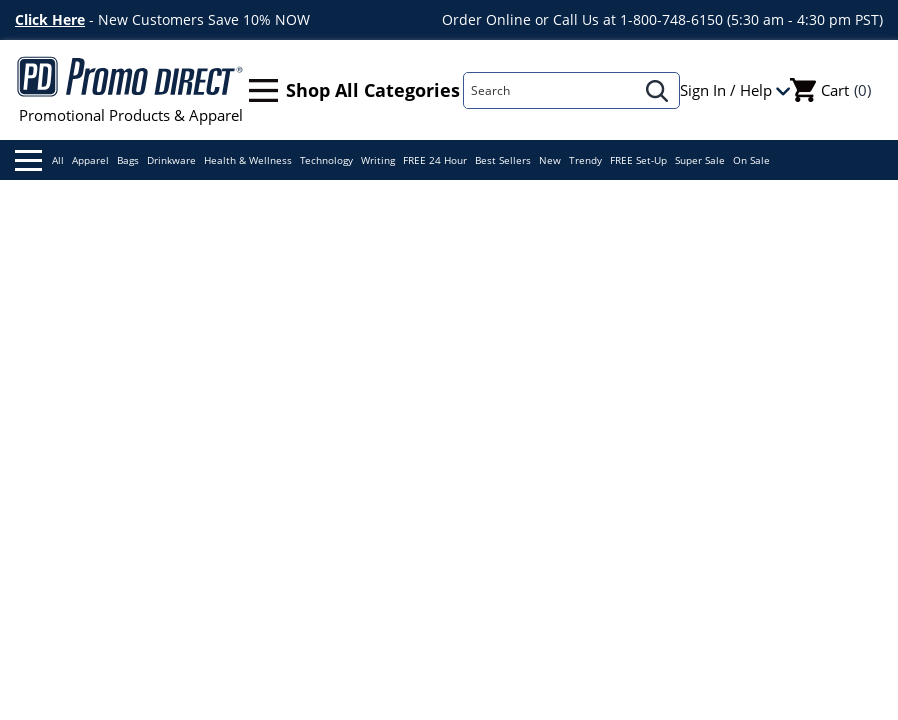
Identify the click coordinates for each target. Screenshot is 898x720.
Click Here (50, 19)
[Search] (550, 90)
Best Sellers (503, 160)
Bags (128, 160)
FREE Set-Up (638, 160)
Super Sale (700, 160)
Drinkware (171, 160)
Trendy (585, 160)
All (39, 160)
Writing (378, 160)
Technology (326, 160)
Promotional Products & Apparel (130, 90)
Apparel (90, 160)
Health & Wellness (248, 160)
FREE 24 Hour (435, 160)
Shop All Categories (355, 90)
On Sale (751, 160)
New (550, 160)
